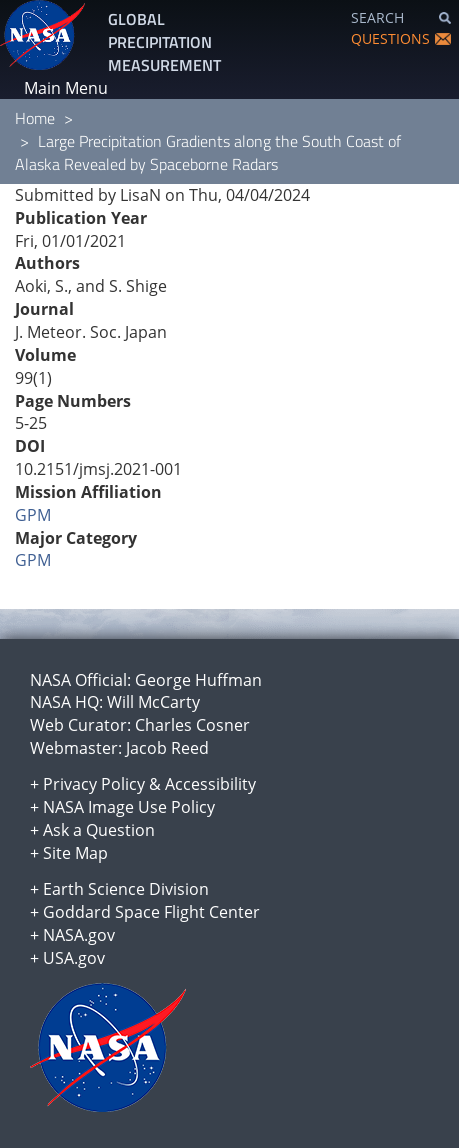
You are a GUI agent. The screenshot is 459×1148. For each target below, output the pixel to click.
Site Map (75, 853)
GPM (33, 515)
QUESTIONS (390, 38)
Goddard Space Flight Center (151, 912)
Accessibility (210, 784)
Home (35, 118)
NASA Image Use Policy (129, 807)
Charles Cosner (192, 725)
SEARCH (377, 17)
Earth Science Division (126, 889)
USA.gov (74, 958)
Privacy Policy (94, 784)
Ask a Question (99, 830)
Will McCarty (153, 702)
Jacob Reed (167, 748)
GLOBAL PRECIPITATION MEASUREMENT (164, 42)
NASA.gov (79, 935)
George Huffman (198, 680)
